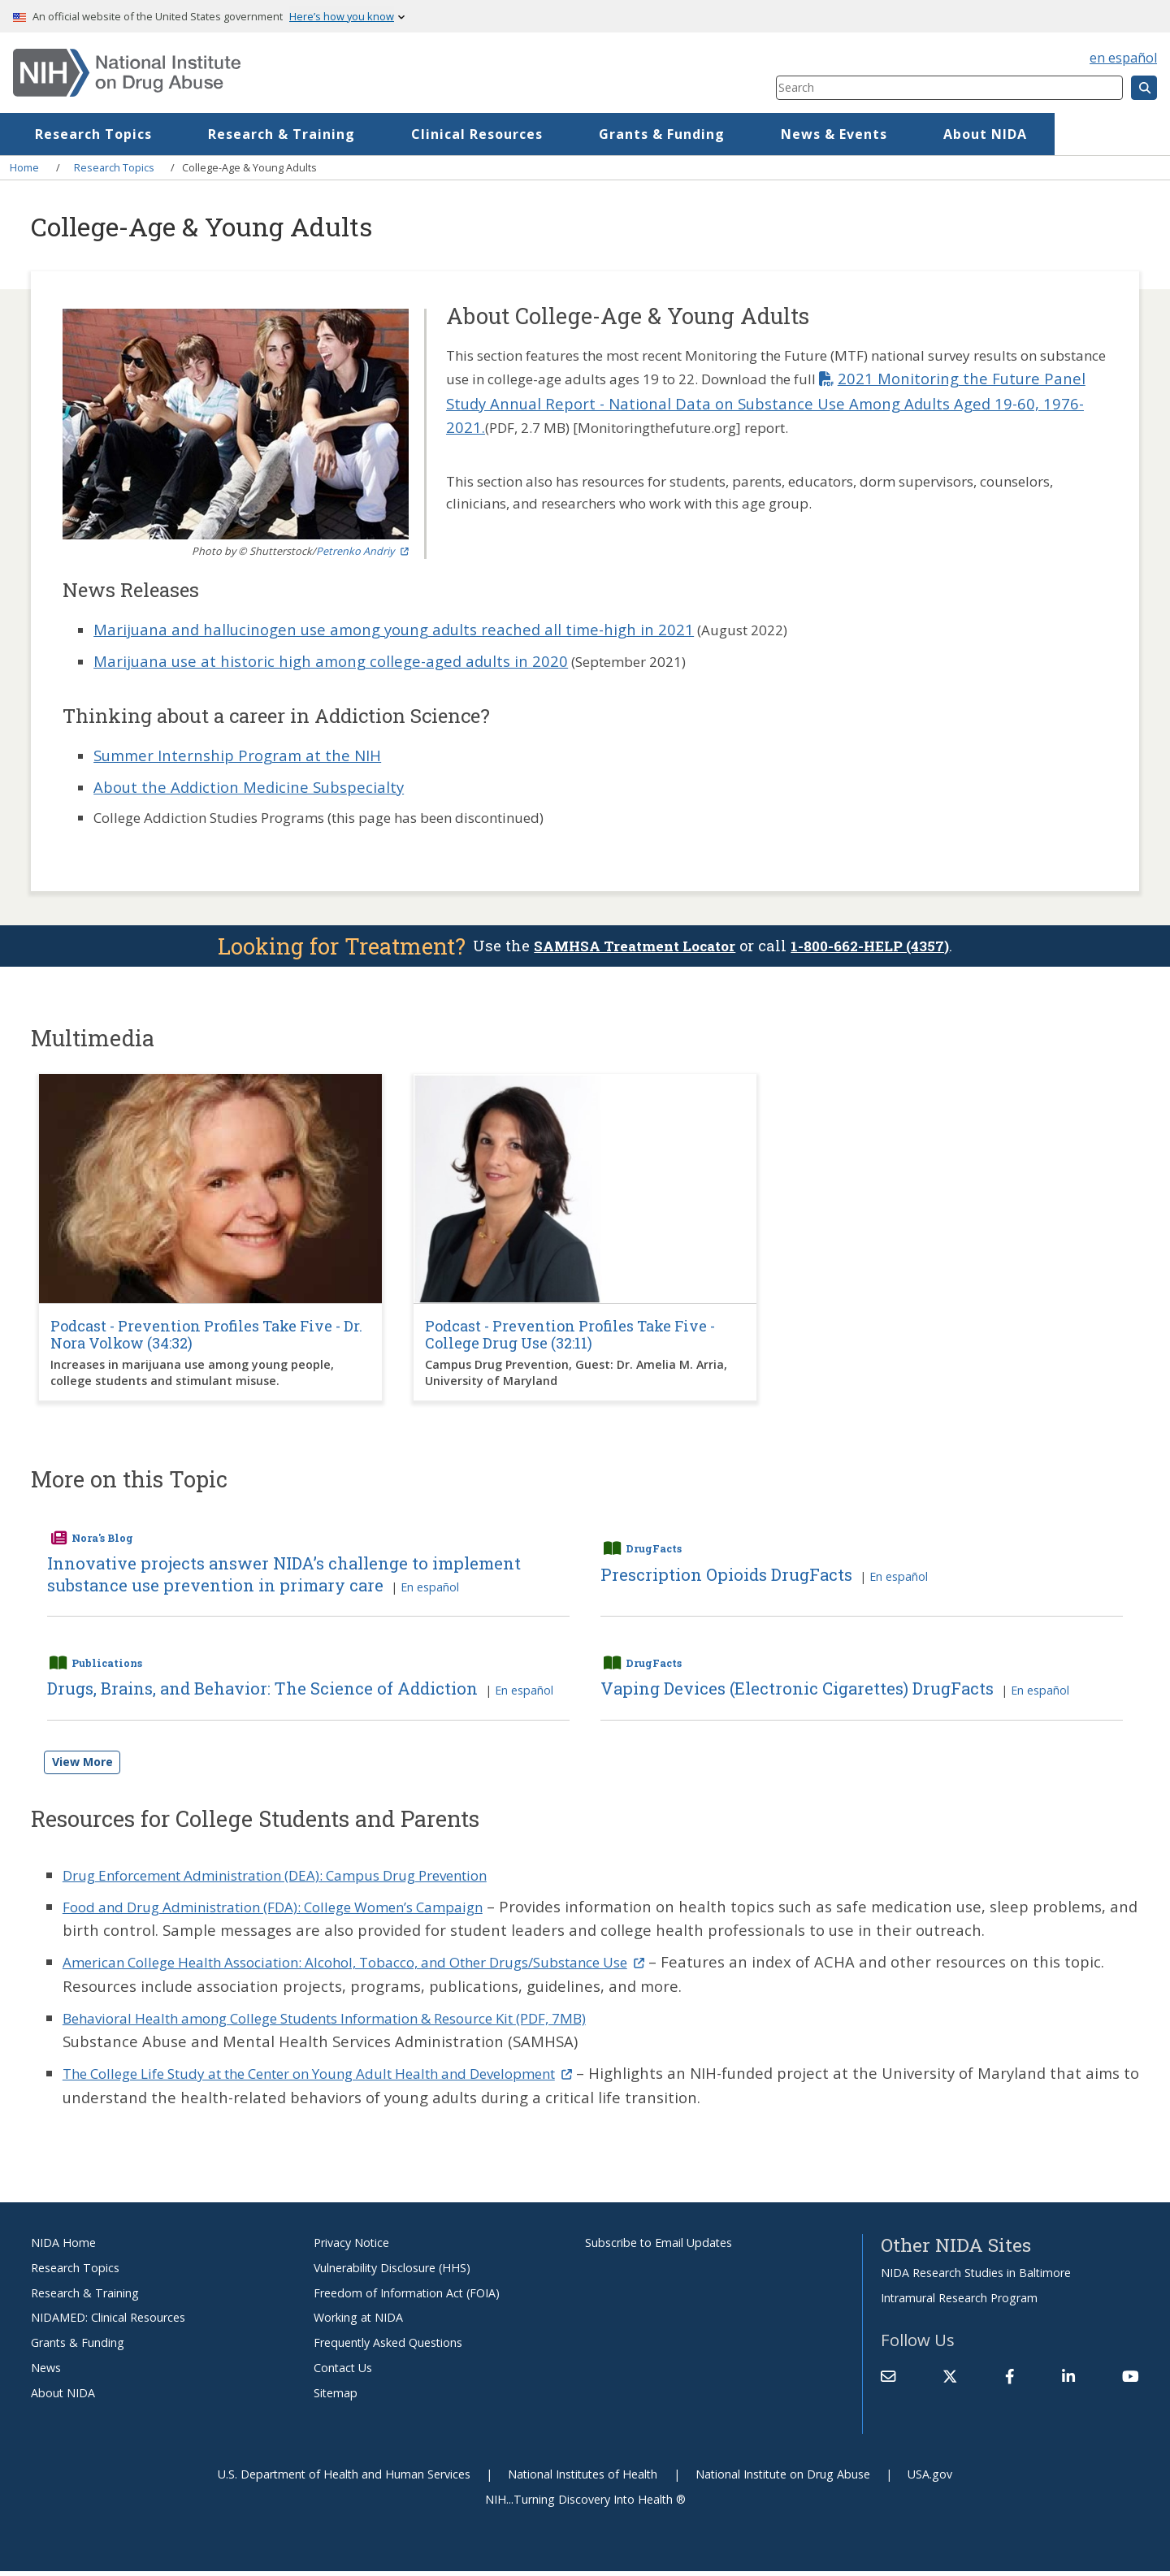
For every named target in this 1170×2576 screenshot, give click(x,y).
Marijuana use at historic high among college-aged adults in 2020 (330, 661)
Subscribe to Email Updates (658, 2246)
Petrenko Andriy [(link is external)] (362, 550)
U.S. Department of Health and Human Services (344, 2478)
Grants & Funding (776, 134)
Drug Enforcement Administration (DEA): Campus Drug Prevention (302, 1878)
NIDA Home (63, 2246)
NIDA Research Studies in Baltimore (976, 2276)
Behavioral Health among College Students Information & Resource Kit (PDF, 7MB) (360, 2021)
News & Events (948, 134)
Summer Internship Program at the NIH (237, 755)
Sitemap (336, 2397)
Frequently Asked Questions (388, 2347)
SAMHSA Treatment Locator (630, 947)
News (46, 2372)
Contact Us (343, 2372)
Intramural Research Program (959, 2302)
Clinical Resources (591, 134)
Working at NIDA (358, 2322)
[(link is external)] (949, 2381)
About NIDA (63, 2397)
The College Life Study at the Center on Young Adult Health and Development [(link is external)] (354, 2077)
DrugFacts (654, 1550)
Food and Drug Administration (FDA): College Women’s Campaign (297, 1910)
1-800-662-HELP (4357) (877, 947)
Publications (107, 1666)
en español (1123, 58)
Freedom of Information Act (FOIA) (407, 2297)
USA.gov (930, 2478)
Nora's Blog (102, 1539)
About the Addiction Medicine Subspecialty (248, 787)
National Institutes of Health (582, 2478)
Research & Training (396, 134)
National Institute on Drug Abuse (783, 2478)
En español (430, 1590)
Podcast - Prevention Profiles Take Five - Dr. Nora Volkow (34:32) (206, 1336)
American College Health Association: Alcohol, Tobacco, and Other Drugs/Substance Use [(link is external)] (391, 1966)
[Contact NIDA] (888, 2381)
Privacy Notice (351, 2246)
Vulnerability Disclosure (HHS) (392, 2271)
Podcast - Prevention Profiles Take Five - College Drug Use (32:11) (570, 1336)
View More (82, 1765)
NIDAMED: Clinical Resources (108, 2322)
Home (72, 134)
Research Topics (208, 134)
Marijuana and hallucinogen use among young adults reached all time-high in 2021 (393, 629)
